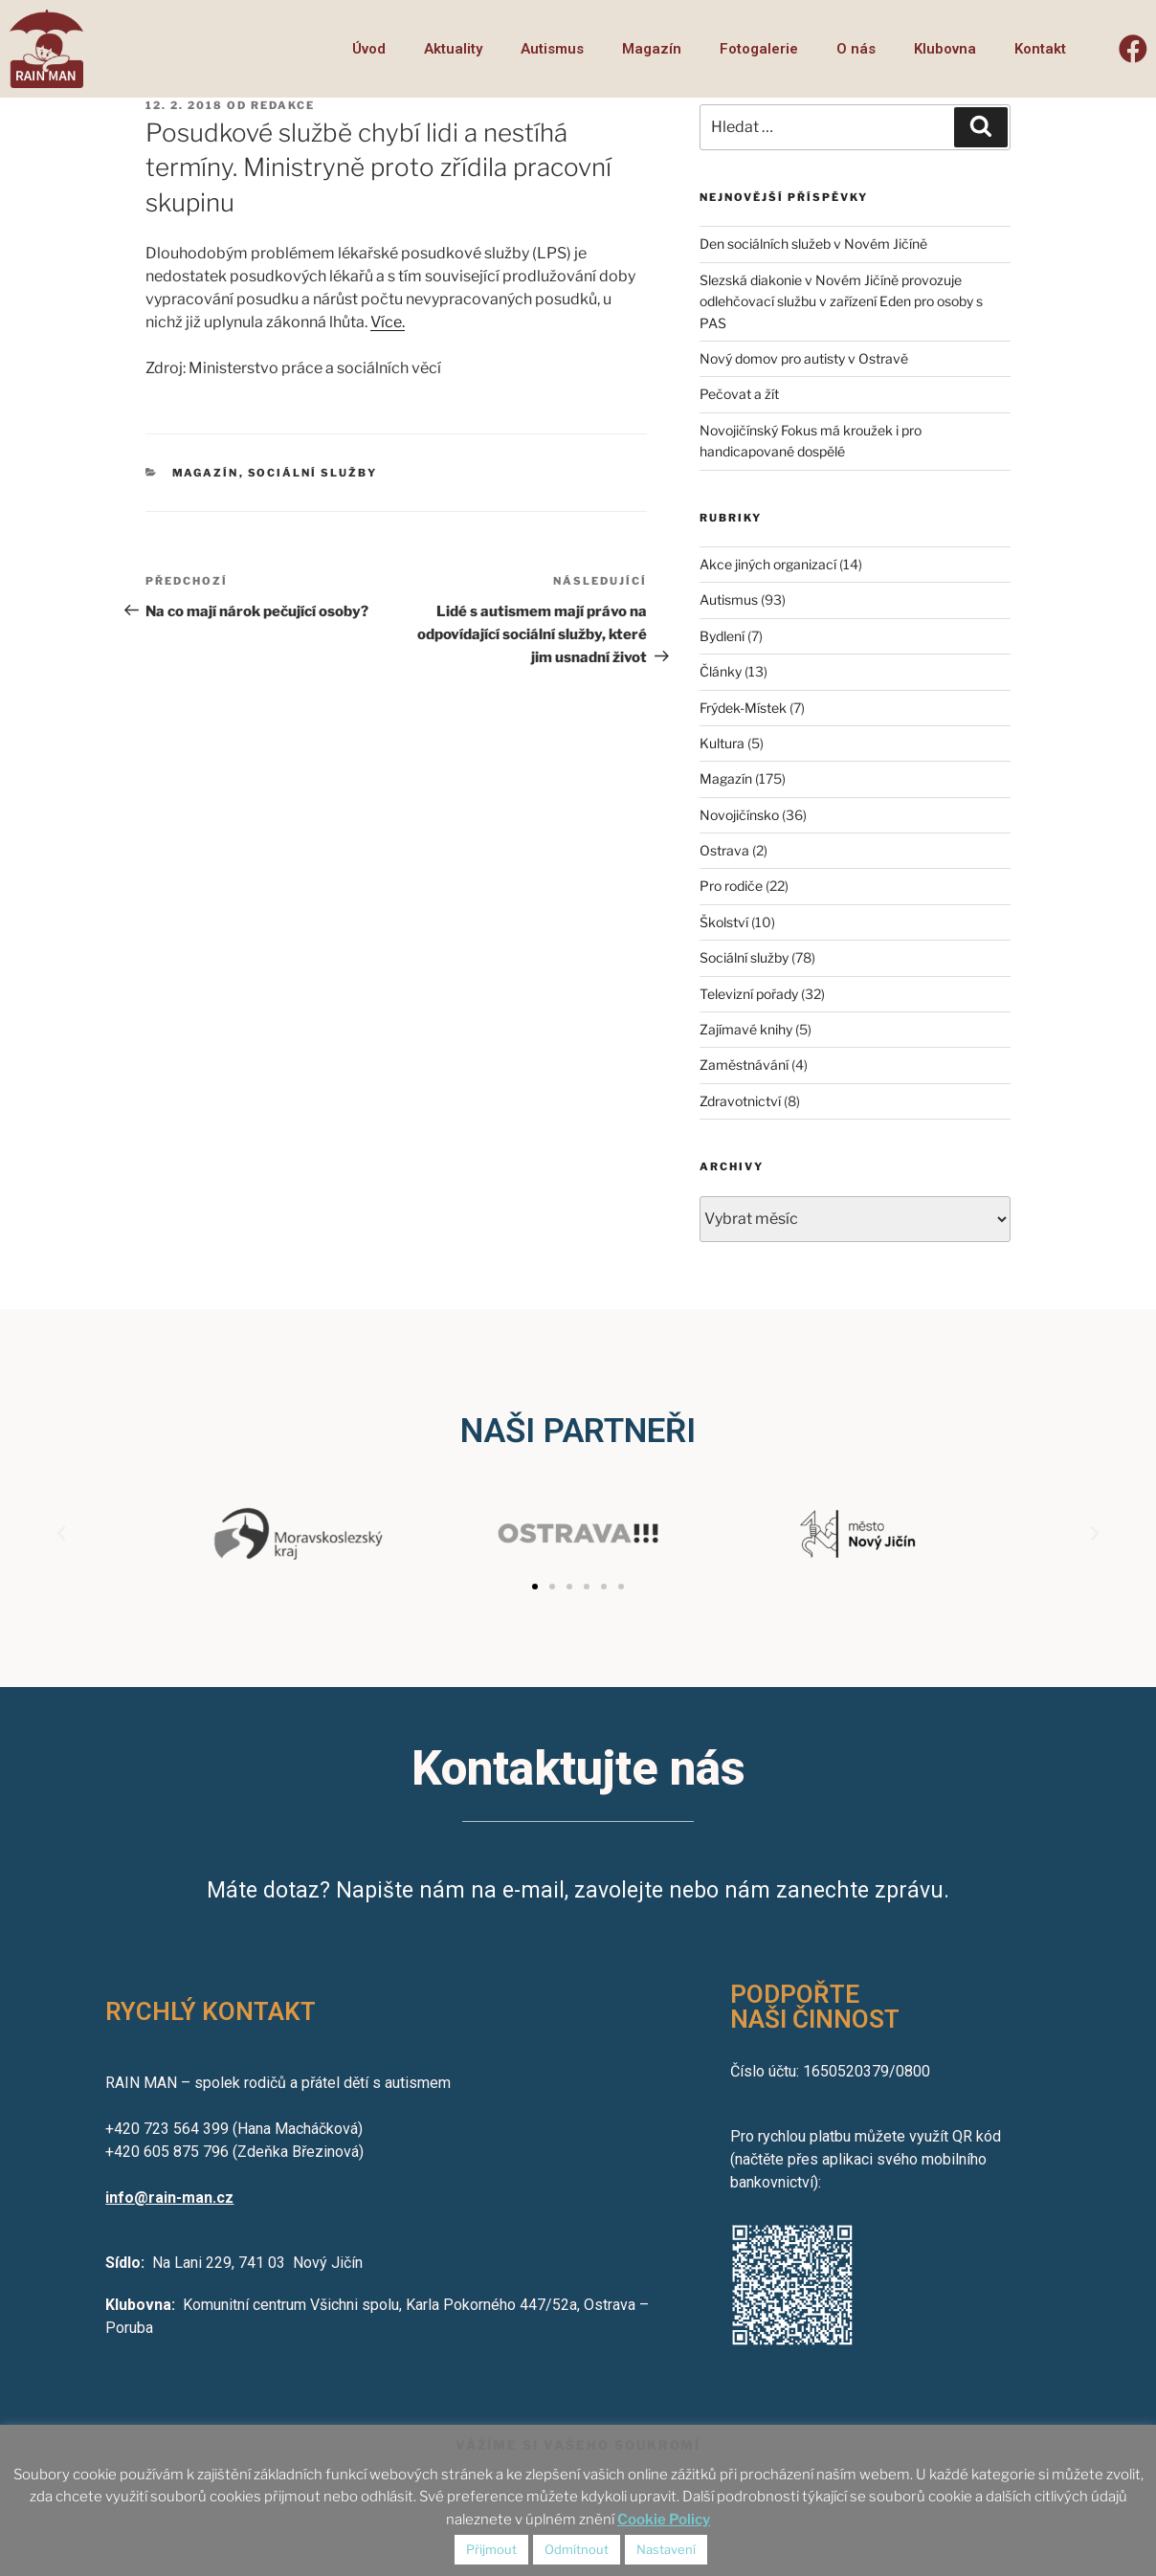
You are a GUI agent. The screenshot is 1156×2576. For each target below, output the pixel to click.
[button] (535, 1586)
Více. (387, 322)
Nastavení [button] (666, 2549)
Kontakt (1040, 48)
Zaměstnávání (744, 1064)
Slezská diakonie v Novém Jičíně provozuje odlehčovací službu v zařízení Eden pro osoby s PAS (841, 301)
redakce (283, 105)
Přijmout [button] (491, 2549)
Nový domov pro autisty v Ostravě (804, 358)
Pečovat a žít (739, 394)
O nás (856, 48)
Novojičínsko (739, 815)
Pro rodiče (731, 885)
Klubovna (945, 48)
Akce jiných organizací (768, 564)
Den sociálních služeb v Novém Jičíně (813, 243)
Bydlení (722, 636)
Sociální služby (313, 472)
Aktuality (453, 48)
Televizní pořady (749, 994)
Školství (724, 922)
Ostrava (724, 850)
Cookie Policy (663, 2519)
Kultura (722, 743)
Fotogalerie (759, 48)
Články (721, 671)
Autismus (552, 48)
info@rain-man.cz (169, 2197)
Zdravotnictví (740, 1101)
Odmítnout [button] (577, 2549)
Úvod (369, 48)
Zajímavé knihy (746, 1029)
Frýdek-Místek (743, 708)
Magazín (651, 48)
